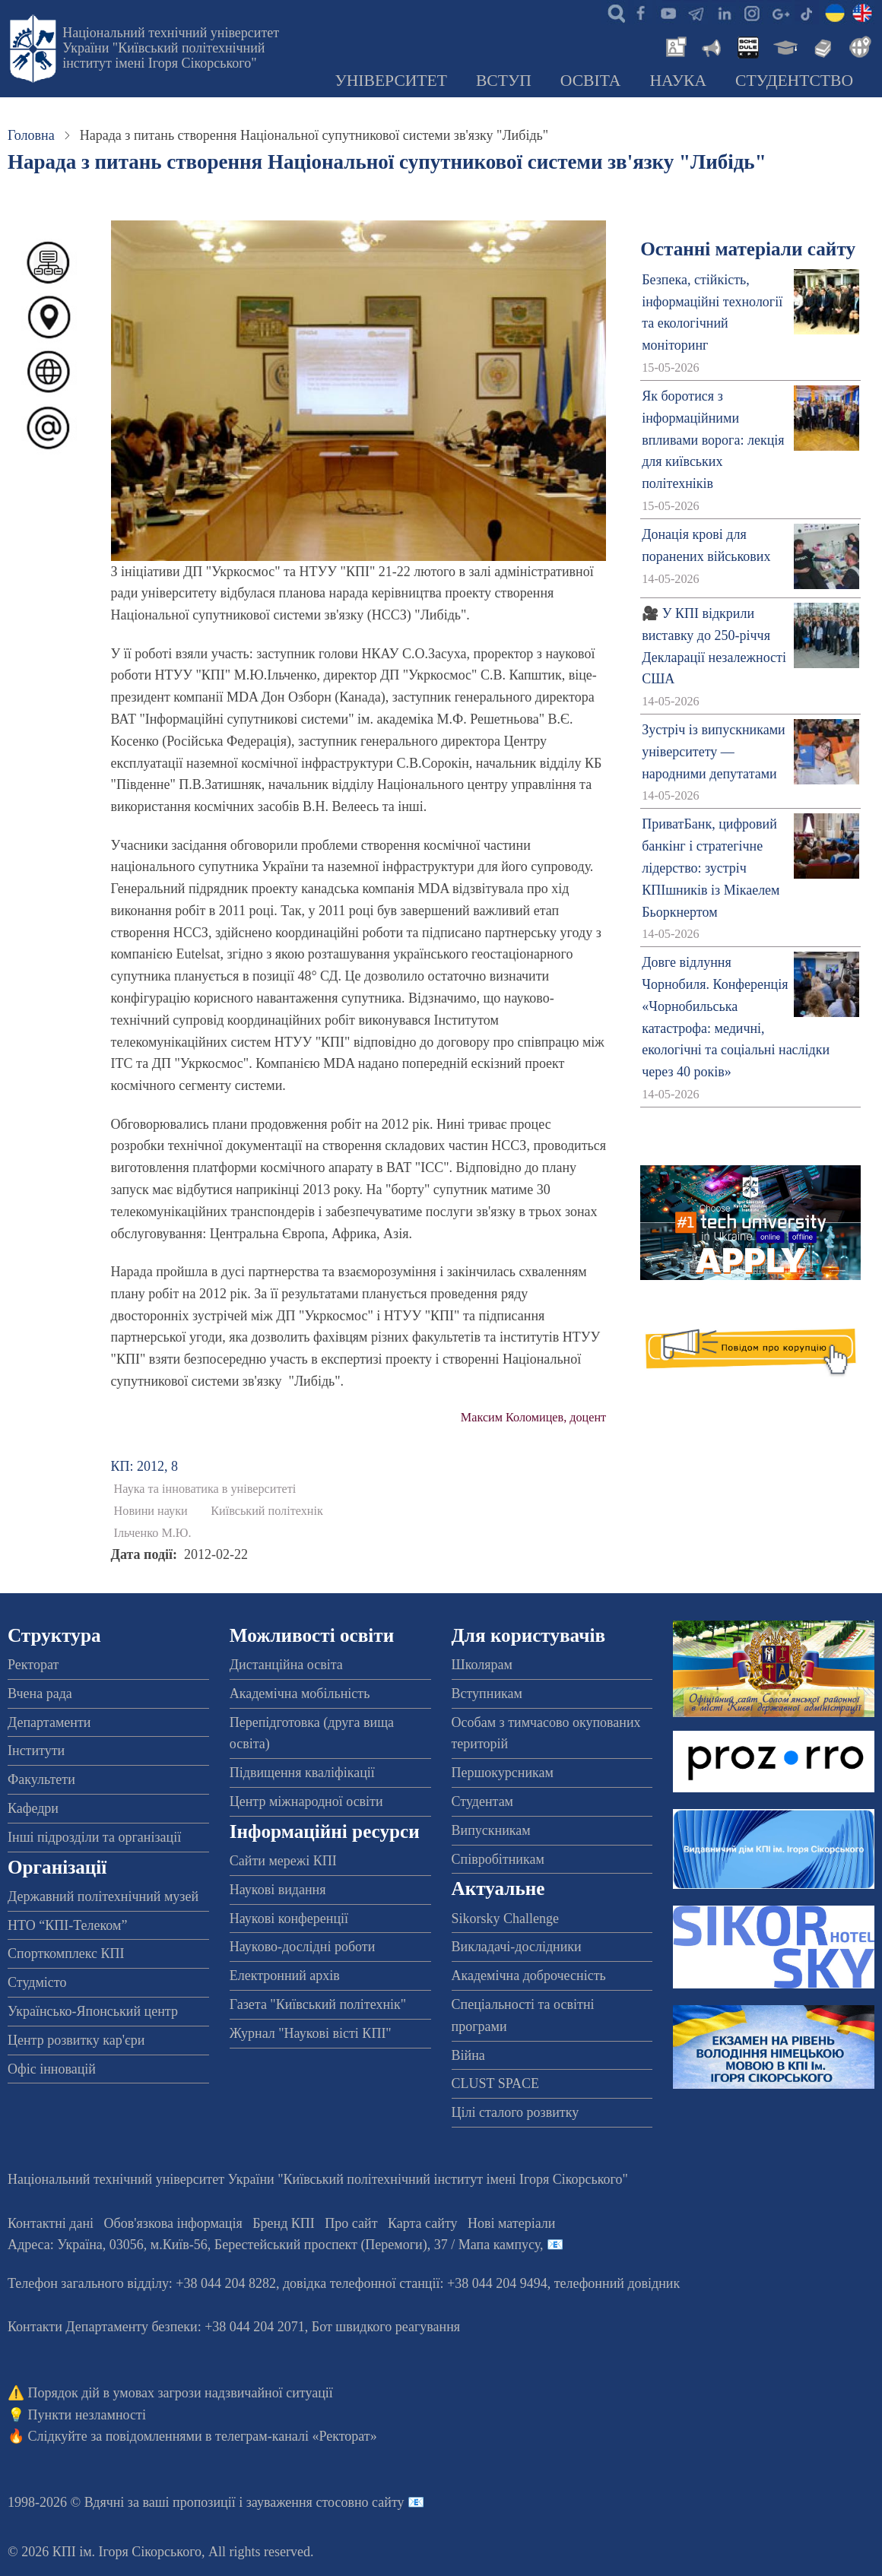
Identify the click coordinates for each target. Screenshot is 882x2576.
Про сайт (351, 2223)
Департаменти (49, 1722)
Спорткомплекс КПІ (66, 1953)
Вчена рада (40, 1693)
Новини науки (151, 1511)
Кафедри (33, 1808)
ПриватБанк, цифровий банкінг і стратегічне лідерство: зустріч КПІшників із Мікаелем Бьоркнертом (710, 867)
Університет (391, 80)
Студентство (794, 80)
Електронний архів (285, 1975)
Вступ (503, 80)
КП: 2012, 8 (145, 1466)
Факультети (41, 1779)
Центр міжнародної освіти (306, 1801)
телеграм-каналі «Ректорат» (296, 2436)
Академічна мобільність (300, 1693)
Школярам (482, 1664)
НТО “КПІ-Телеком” (67, 1925)
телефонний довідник (617, 2283)
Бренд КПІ (283, 2223)
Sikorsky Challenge (506, 1918)
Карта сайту (423, 2223)
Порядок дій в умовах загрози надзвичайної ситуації (180, 2392)
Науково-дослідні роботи (303, 1946)
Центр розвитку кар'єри (76, 2040)
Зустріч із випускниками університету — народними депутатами (713, 751)
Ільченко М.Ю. (153, 1533)
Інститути (36, 1750)
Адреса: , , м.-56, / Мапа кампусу (274, 2244)
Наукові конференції (289, 1918)
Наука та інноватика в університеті (205, 1489)
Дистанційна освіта (286, 1664)
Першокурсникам (503, 1772)
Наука (677, 80)
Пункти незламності (87, 2414)
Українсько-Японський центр (93, 2011)
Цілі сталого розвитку (515, 2112)
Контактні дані (51, 2223)
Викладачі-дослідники (517, 1946)
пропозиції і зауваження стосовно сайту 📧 (298, 2502)
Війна (468, 2055)
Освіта (590, 80)
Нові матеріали (511, 2223)
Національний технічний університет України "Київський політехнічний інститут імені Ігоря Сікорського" (170, 48)
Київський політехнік (267, 1511)
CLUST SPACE (496, 2083)
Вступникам (487, 1693)
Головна (31, 135)
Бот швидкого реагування (386, 2326)
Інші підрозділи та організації (94, 1837)
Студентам (483, 1801)
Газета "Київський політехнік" (318, 2004)
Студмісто (37, 1982)
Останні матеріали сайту (747, 249)
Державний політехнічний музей (103, 1896)
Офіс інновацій (52, 2069)
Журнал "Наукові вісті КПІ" (311, 2033)
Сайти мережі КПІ (283, 1860)
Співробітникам (498, 1859)
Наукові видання (278, 1889)
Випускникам (491, 1830)
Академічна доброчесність (529, 1975)
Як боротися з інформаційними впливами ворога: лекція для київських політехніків (713, 439)
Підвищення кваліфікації (302, 1772)
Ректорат (33, 1664)
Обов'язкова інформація (173, 2223)
